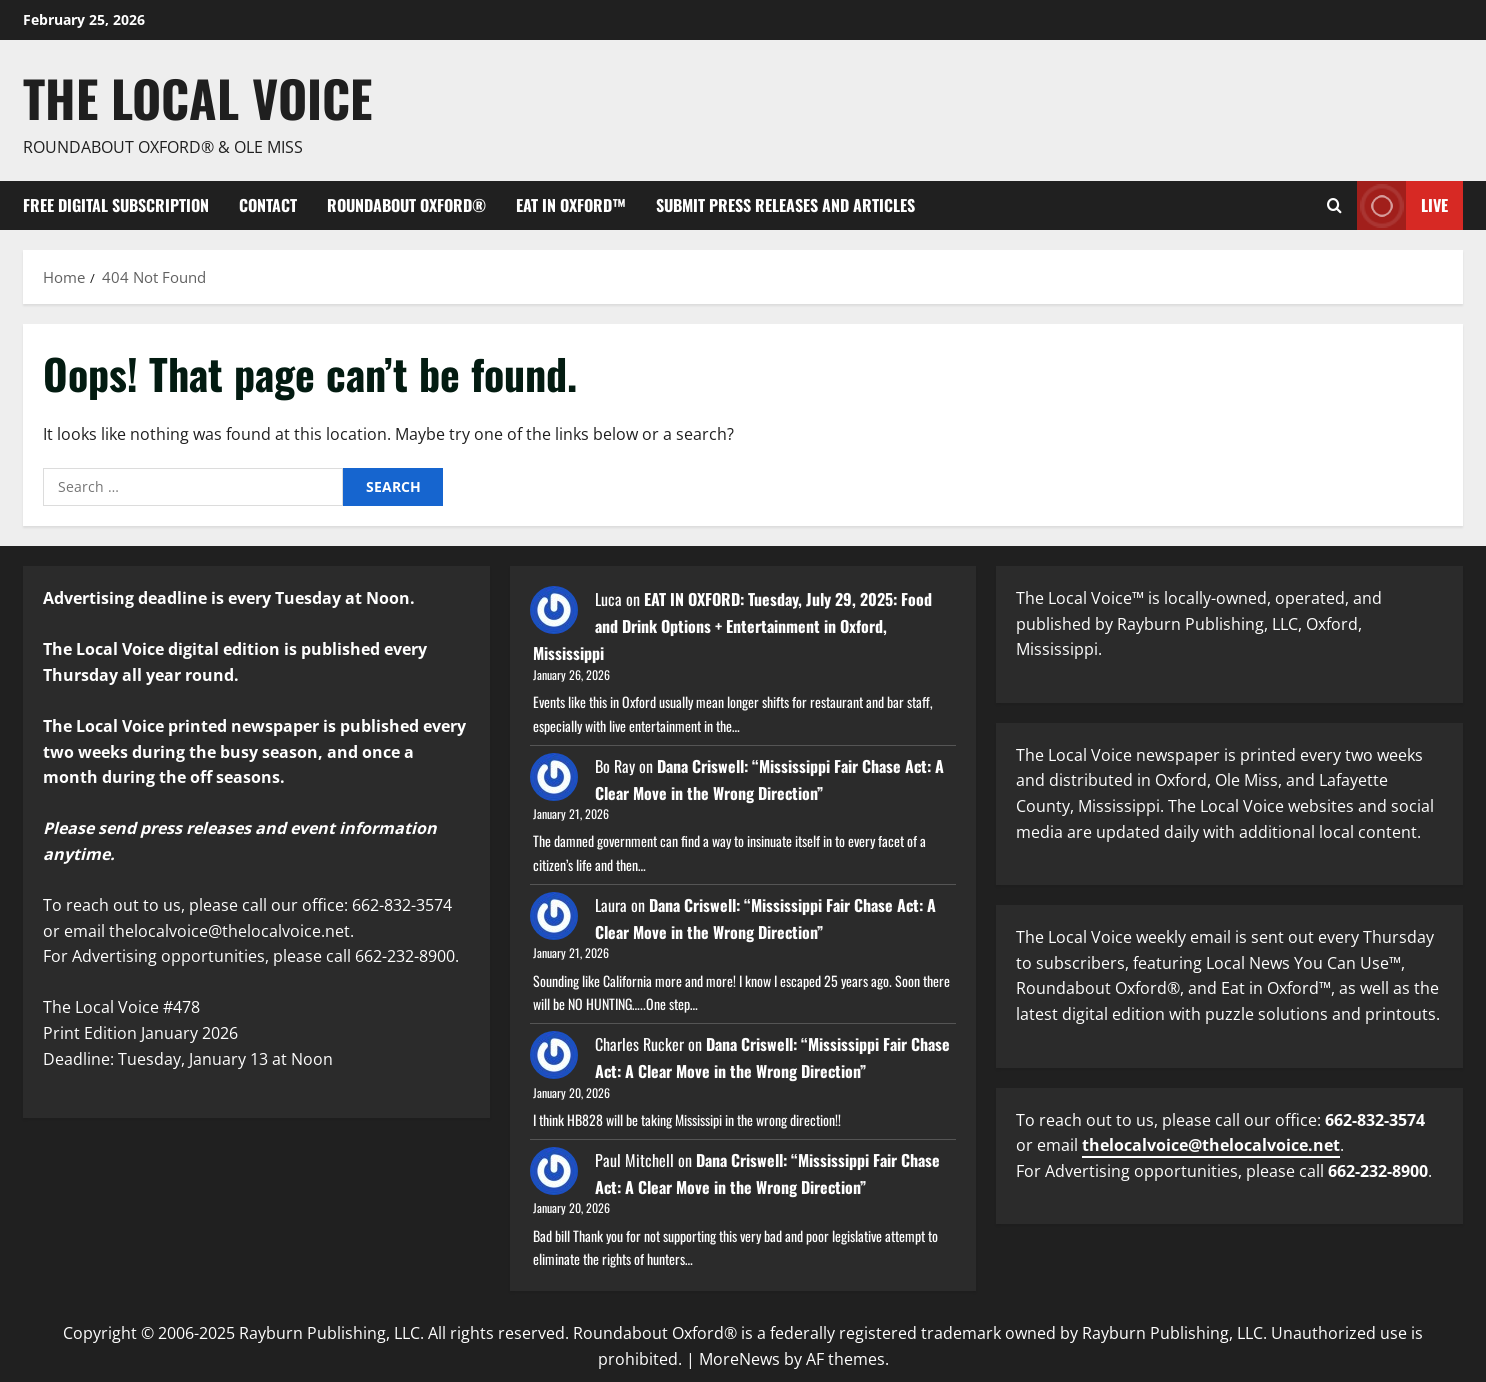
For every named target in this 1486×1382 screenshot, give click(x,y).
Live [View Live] (1402, 205)
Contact (268, 205)
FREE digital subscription (116, 205)
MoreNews (739, 1359)
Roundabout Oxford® (406, 205)
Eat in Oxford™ (571, 205)
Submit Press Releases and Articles (785, 205)
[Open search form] (1334, 205)
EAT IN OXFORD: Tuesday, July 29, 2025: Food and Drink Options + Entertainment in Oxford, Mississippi (732, 626)
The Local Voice (197, 97)
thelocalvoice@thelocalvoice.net (1211, 1145)
